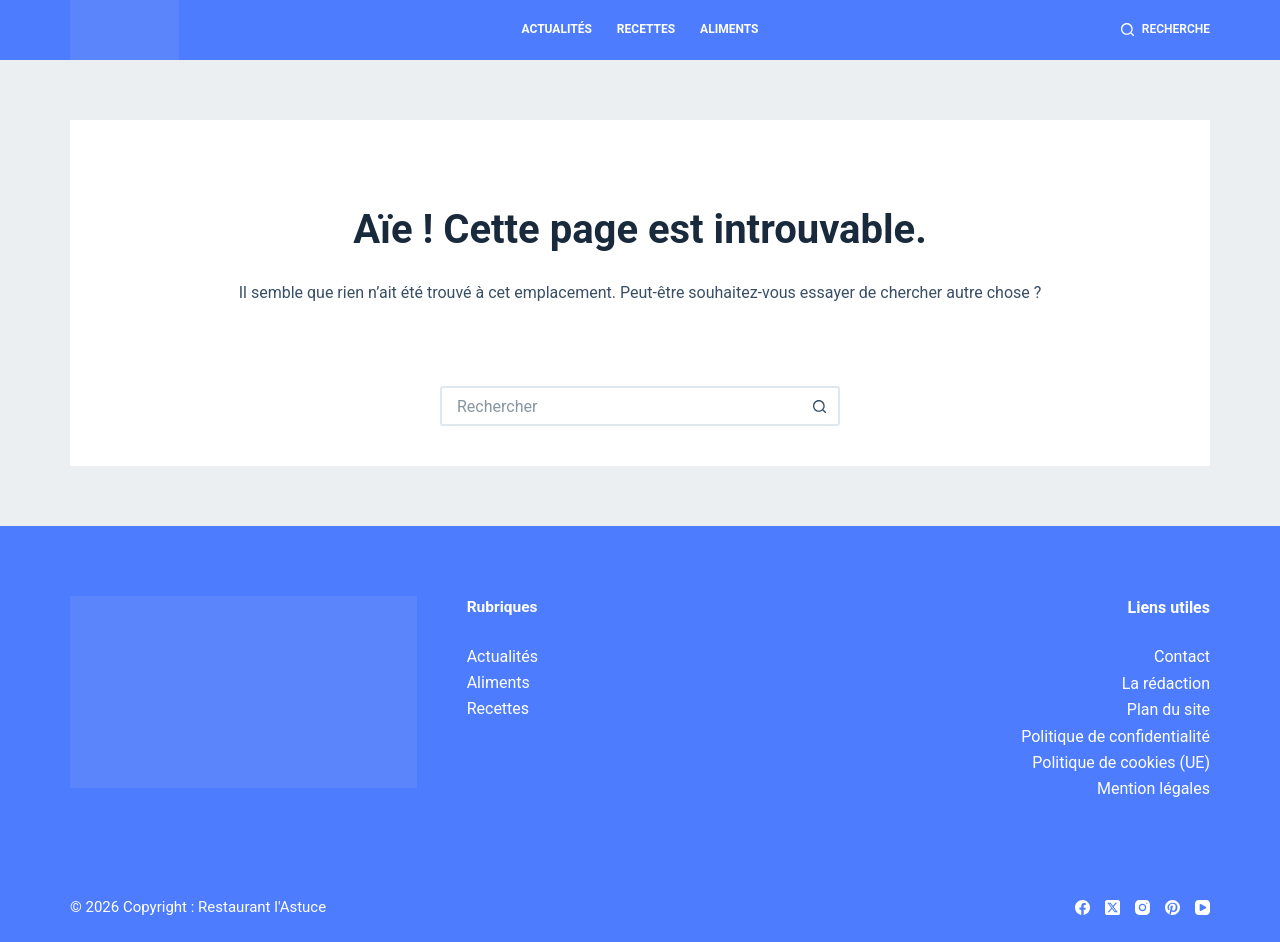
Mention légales (1153, 788)
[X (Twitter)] (1112, 907)
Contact (1182, 656)
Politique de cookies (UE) (1121, 762)
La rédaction (1166, 683)
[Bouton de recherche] (820, 406)
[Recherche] (1165, 30)
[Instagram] (1142, 907)
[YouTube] (1202, 907)
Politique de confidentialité (1115, 736)
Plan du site (1168, 709)
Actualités (557, 29)
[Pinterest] (1172, 907)
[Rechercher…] (620, 406)
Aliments (729, 29)
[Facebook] (1082, 907)
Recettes (646, 29)
